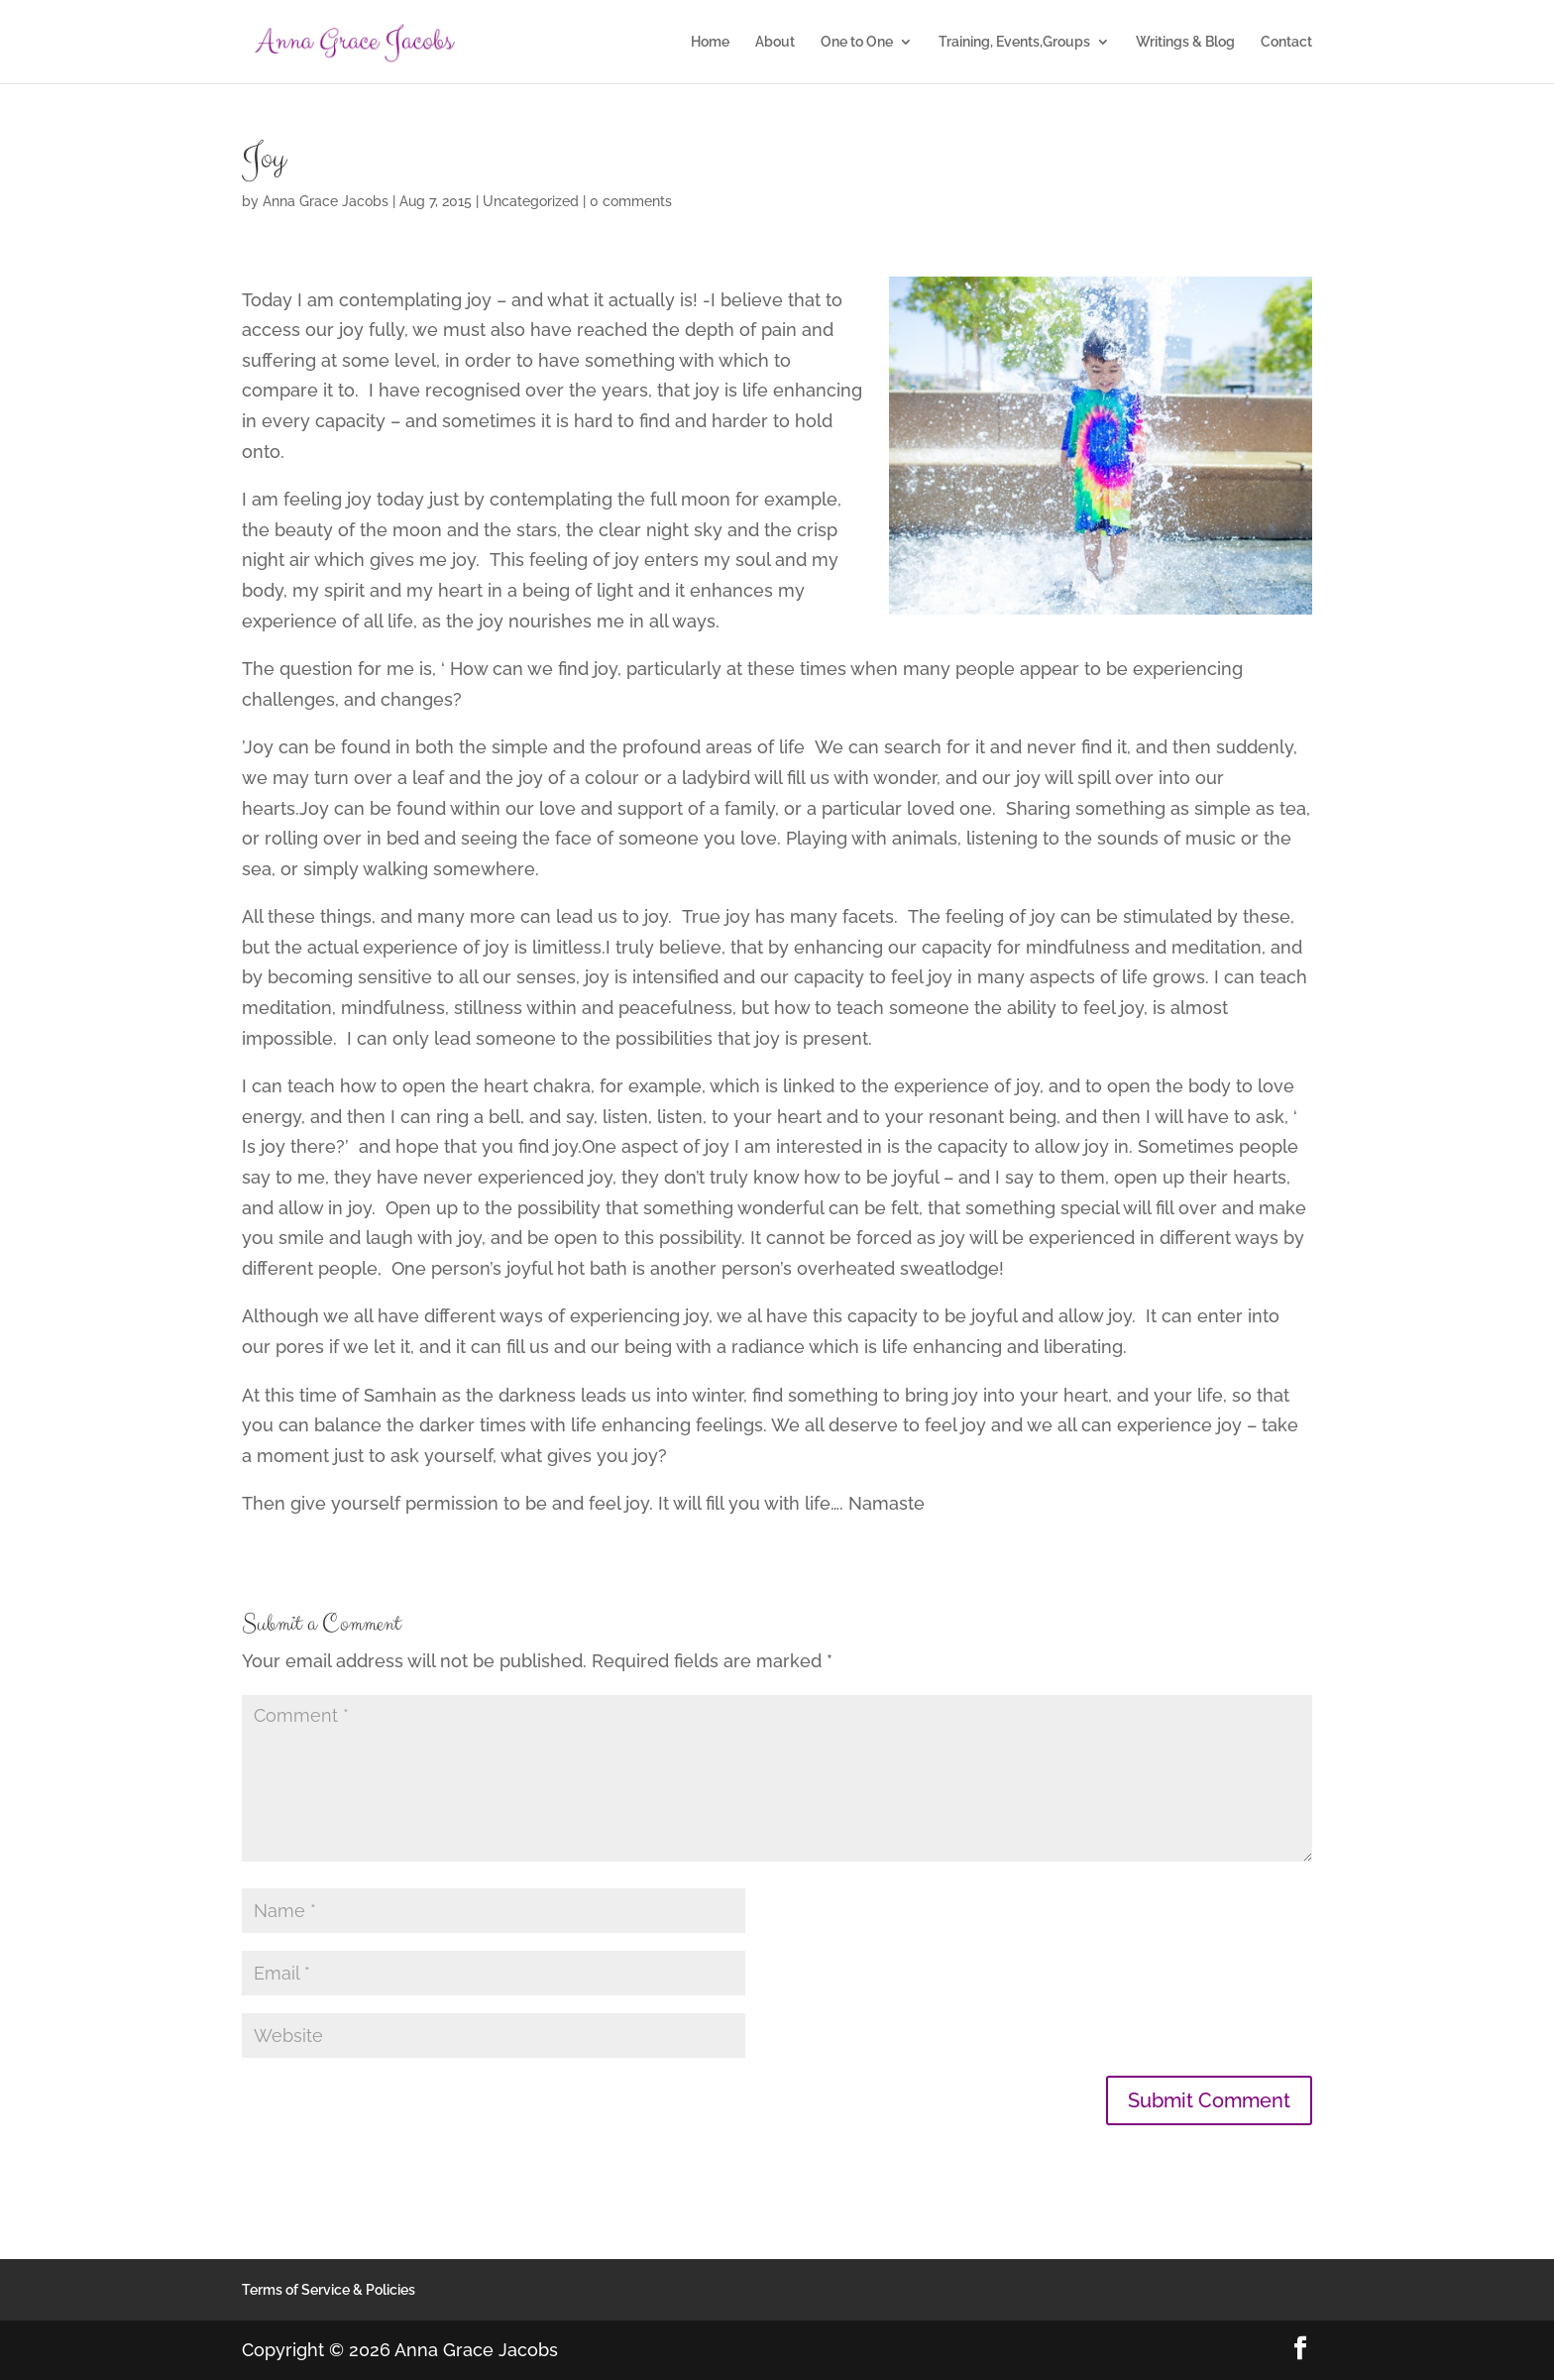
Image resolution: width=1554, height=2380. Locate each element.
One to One (857, 42)
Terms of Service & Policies (328, 2290)
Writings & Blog (1185, 42)
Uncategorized (531, 201)
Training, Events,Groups (1014, 42)
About (775, 42)
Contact (1286, 42)
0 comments (631, 201)
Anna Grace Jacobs (325, 201)
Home (710, 42)
